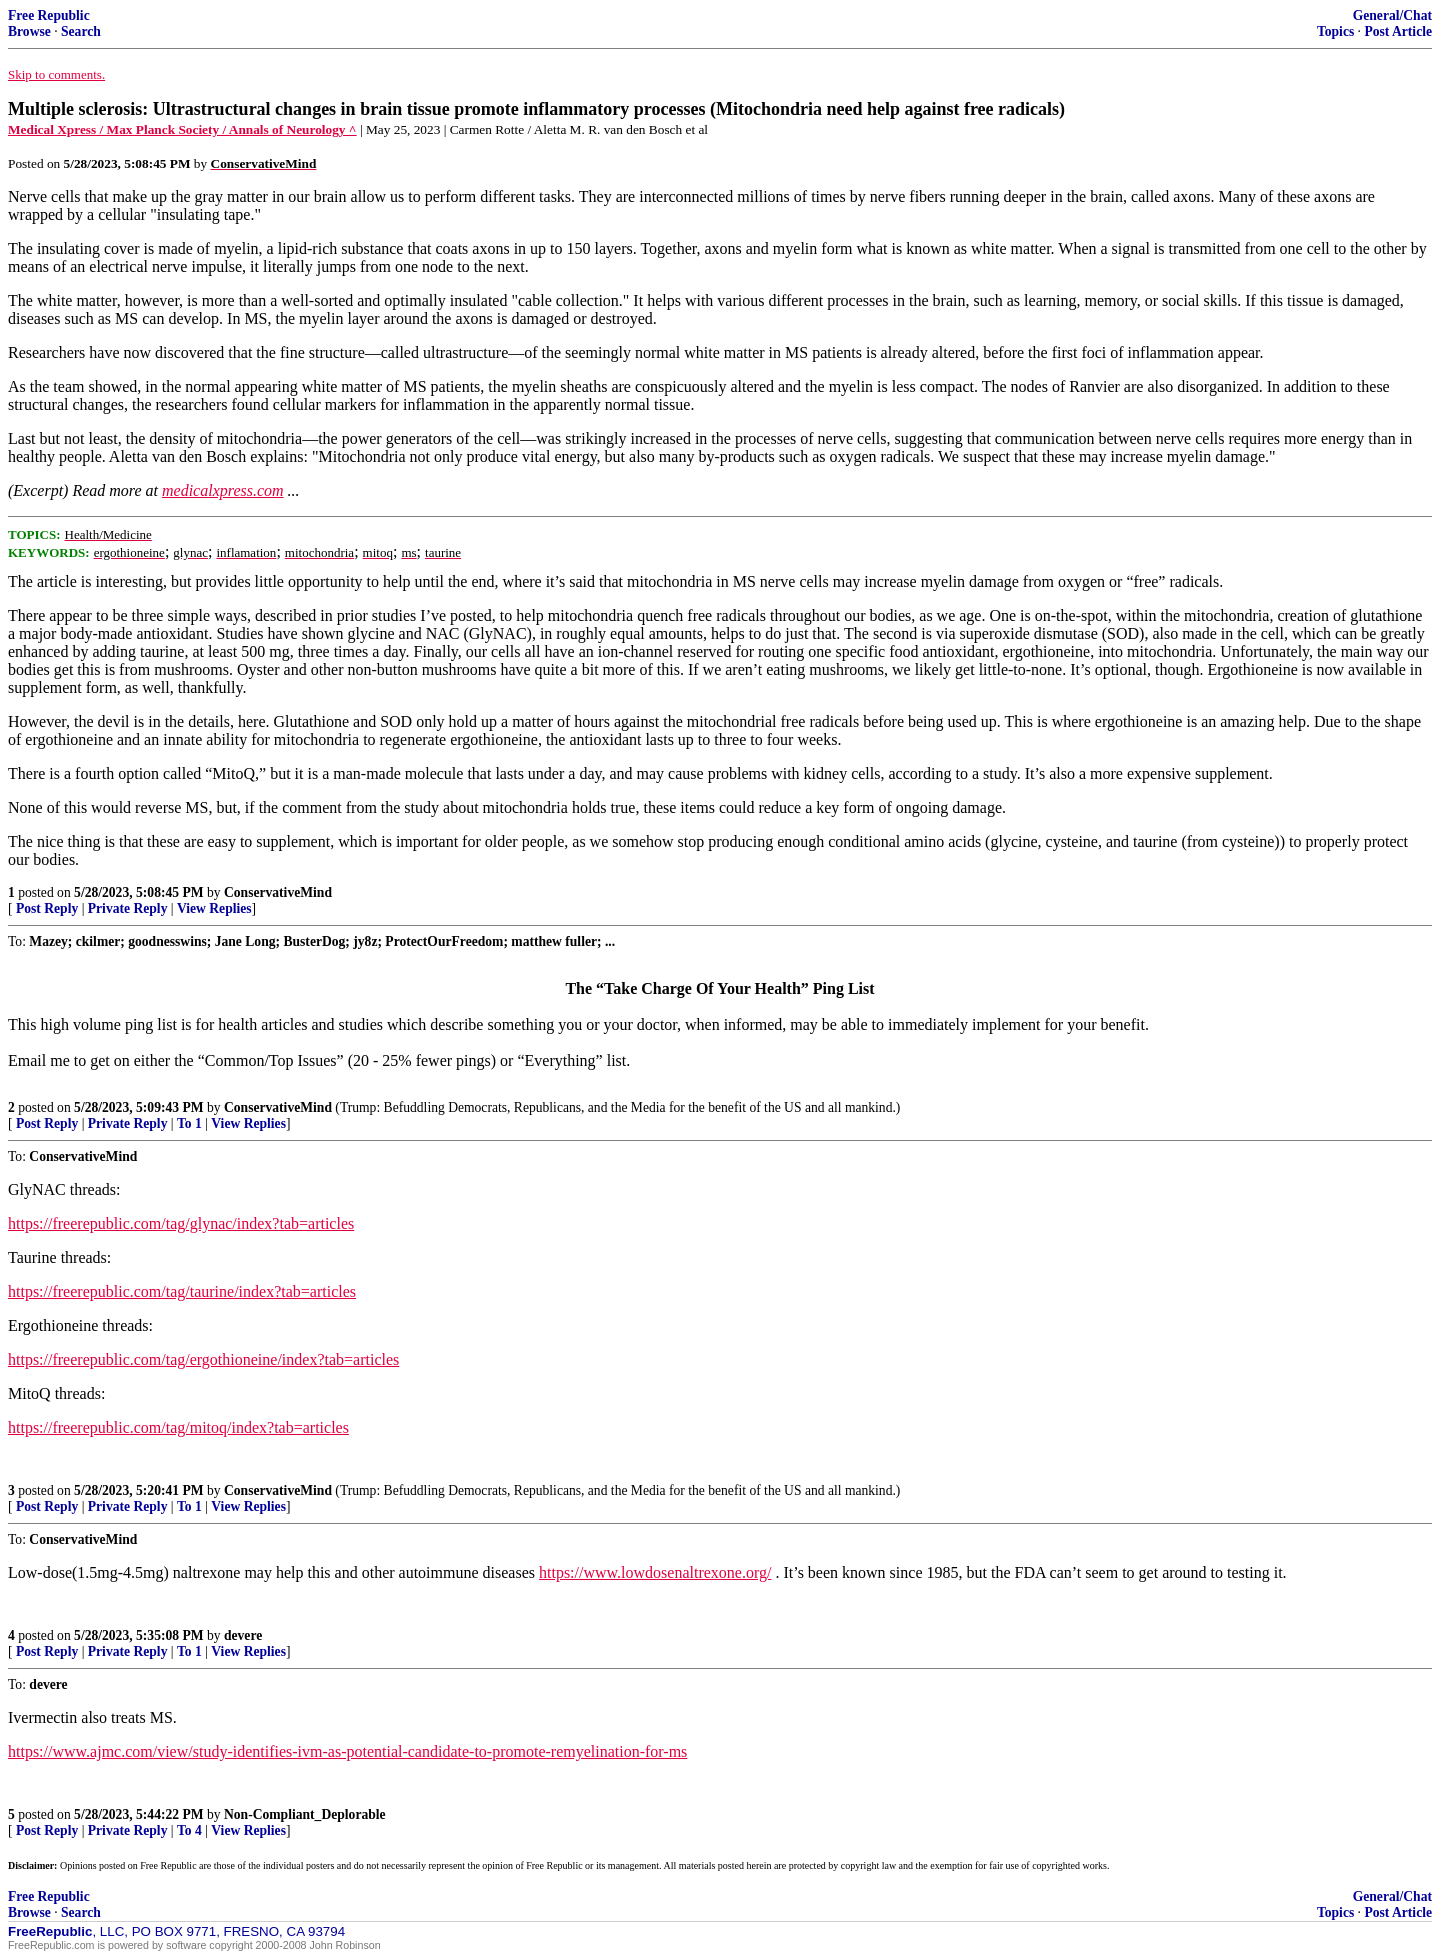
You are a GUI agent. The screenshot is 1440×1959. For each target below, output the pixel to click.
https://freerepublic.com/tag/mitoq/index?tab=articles (178, 1427)
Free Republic (49, 15)
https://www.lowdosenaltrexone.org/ (655, 1572)
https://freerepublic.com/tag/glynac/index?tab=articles (181, 1223)
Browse (29, 31)
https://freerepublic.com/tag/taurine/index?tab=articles (182, 1291)
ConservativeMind (278, 892)
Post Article (1398, 31)
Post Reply (47, 908)
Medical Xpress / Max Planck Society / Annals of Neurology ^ (182, 129)
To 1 (189, 1123)
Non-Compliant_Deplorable (305, 1814)
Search (81, 31)
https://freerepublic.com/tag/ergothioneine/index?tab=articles (203, 1359)
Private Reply (128, 908)
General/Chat (1392, 15)
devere (243, 1635)
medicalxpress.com (223, 490)
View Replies (214, 908)
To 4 (189, 1830)
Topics (1335, 31)
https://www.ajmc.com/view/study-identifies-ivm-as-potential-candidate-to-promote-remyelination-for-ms (347, 1751)
